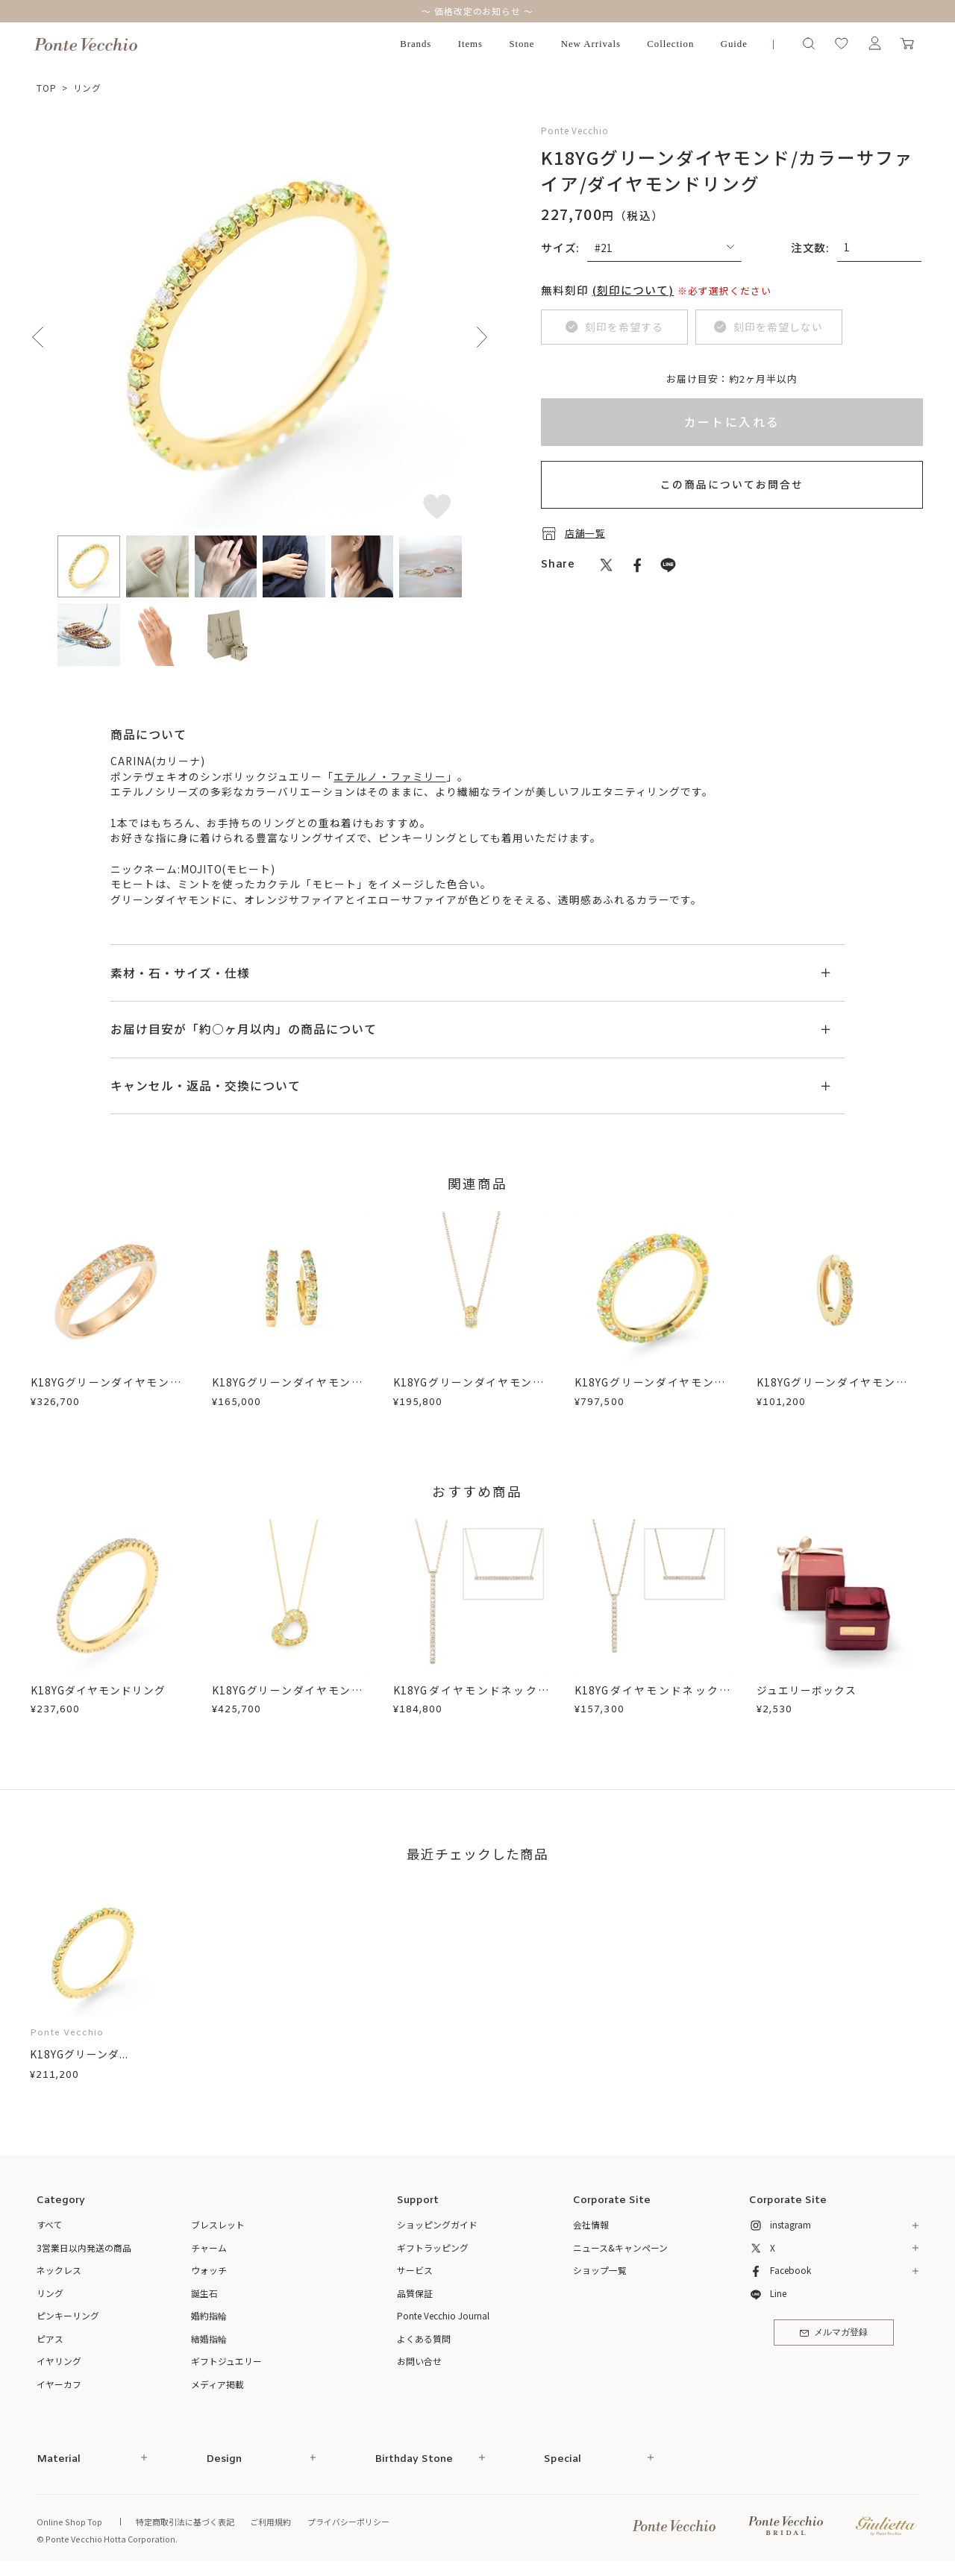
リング (87, 87)
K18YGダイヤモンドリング (98, 1690)
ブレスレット (218, 2224)
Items (470, 44)
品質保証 (415, 2293)
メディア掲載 (217, 2384)
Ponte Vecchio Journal (443, 2315)
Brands (415, 44)
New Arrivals (591, 44)
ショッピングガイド (437, 2224)
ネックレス (59, 2270)
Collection (670, 44)
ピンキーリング (68, 2315)
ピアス (50, 2338)
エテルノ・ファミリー (389, 776)
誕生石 (204, 2293)
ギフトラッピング (433, 2247)
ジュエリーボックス (807, 1690)
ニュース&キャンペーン (620, 2247)
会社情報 (591, 2224)
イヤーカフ (59, 2384)
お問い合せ (419, 2360)
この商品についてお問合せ (732, 484)
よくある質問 (424, 2338)
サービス (415, 2270)
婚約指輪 (209, 2315)
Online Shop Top (69, 2522)
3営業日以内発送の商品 (84, 2247)
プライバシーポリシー (348, 2522)
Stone (521, 44)
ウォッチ (209, 2270)
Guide (734, 44)
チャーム (209, 2247)
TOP (47, 87)
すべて (50, 2224)
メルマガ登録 (834, 2333)
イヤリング (59, 2360)
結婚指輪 (209, 2338)
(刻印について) (633, 290)
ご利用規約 (270, 2522)
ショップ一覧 (600, 2270)
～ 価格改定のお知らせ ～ (477, 10)
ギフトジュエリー (226, 2360)
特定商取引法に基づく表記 (185, 2522)
